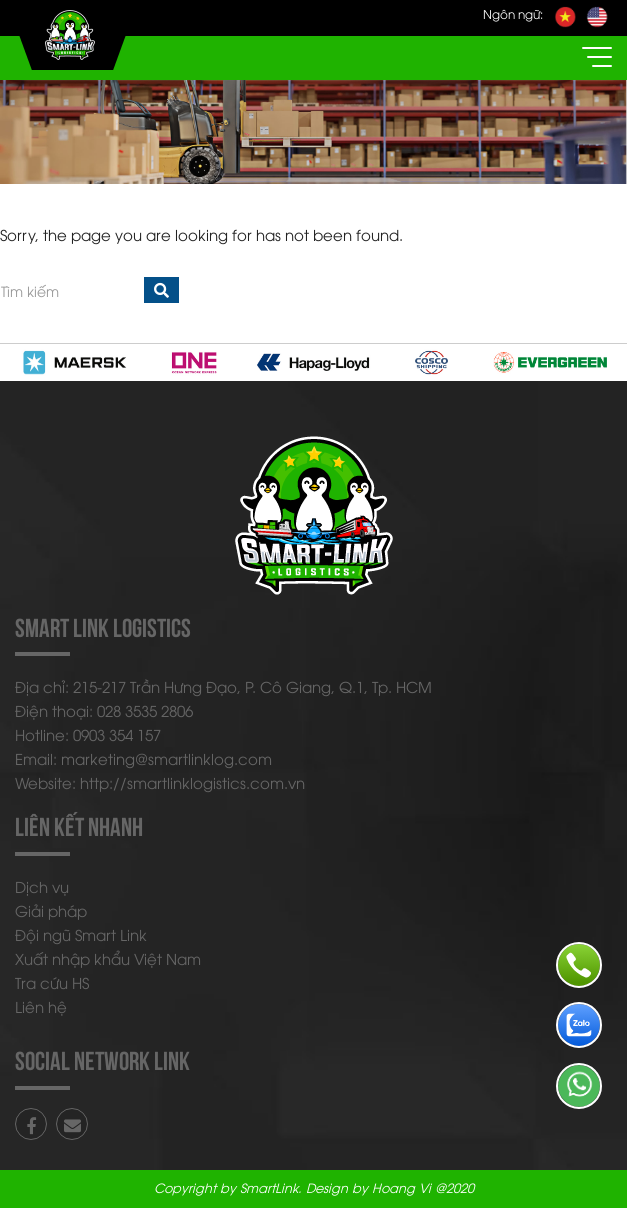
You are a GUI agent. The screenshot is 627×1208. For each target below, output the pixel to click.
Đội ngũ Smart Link (81, 934)
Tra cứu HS (52, 982)
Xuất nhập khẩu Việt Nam (108, 958)
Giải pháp (51, 910)
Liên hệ (41, 1006)
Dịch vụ (42, 886)
